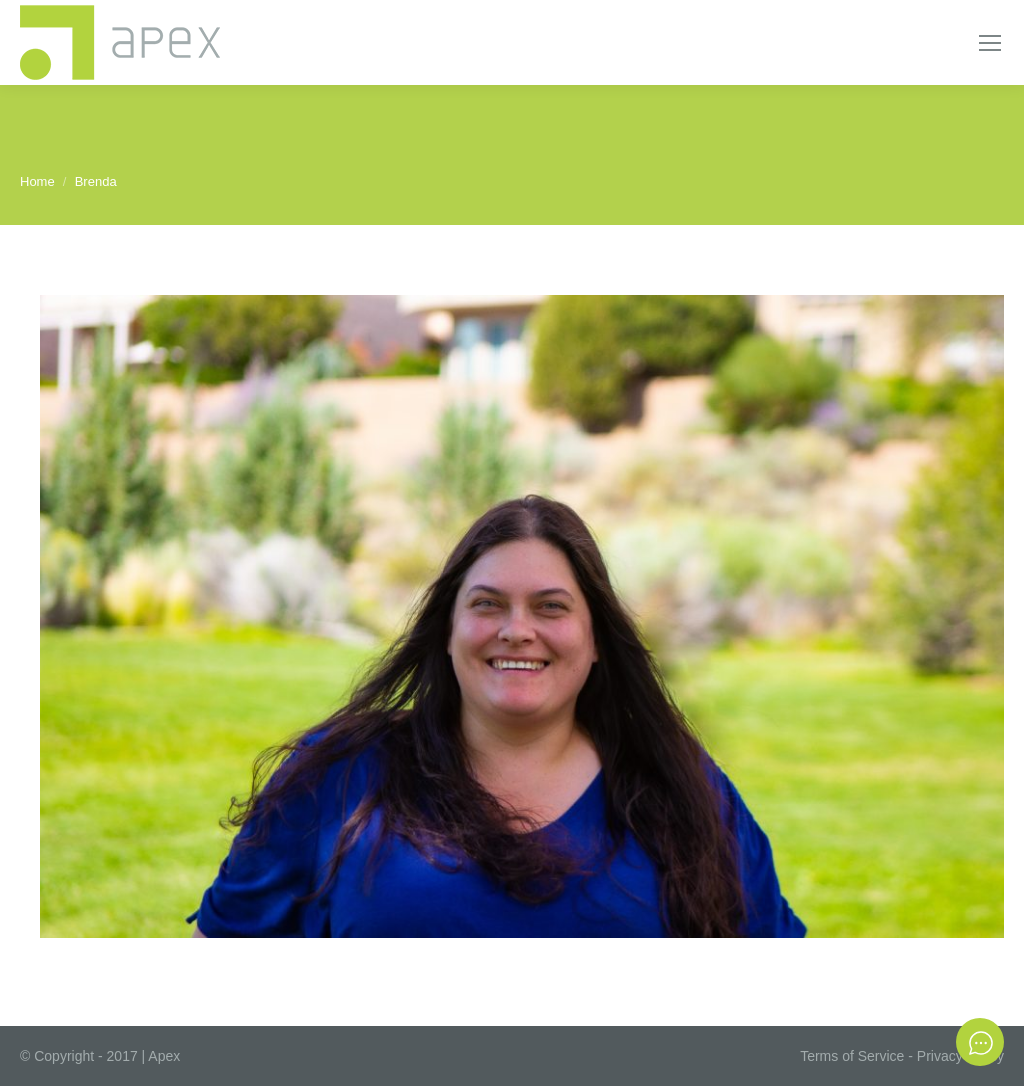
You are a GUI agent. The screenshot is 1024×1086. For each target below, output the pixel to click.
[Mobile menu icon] (990, 43)
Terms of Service (852, 1056)
